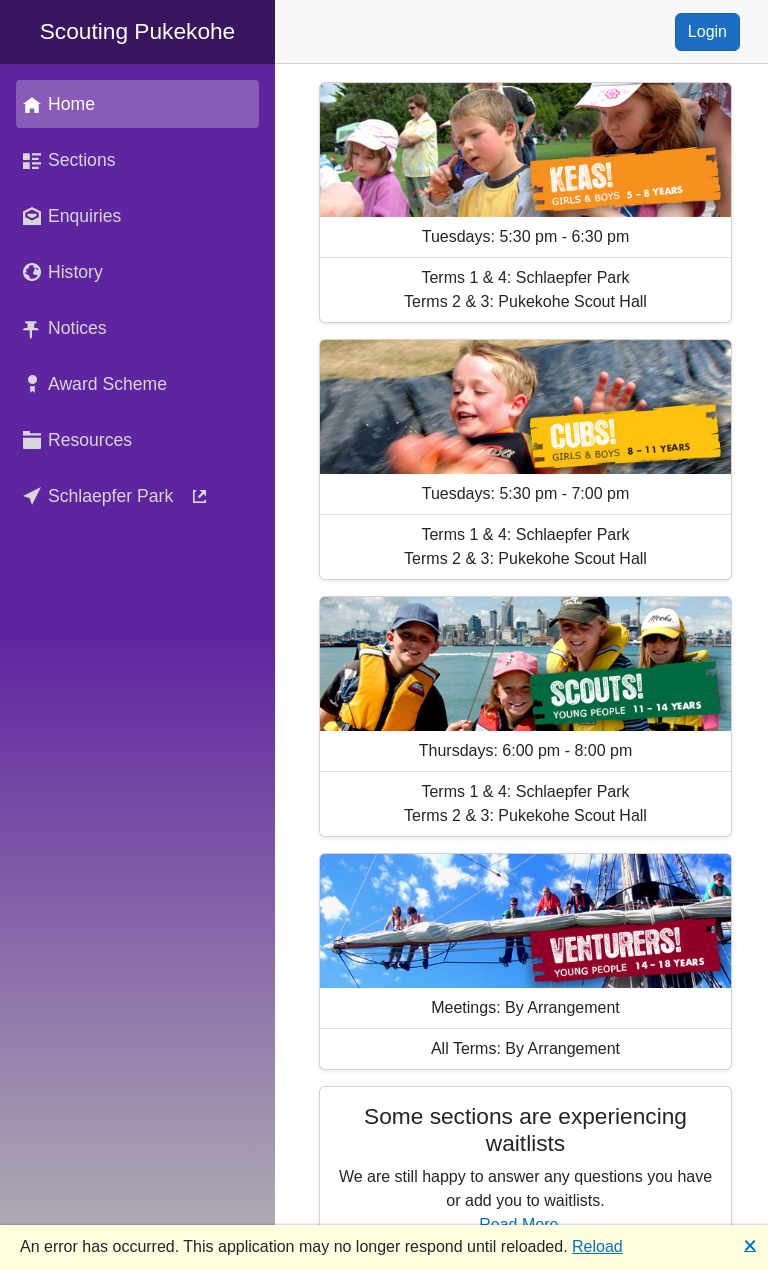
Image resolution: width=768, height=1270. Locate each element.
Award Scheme (91, 384)
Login (707, 31)
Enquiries (68, 216)
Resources (74, 440)
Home (55, 104)
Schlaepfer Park (115, 496)
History (59, 272)
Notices (61, 328)
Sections (65, 160)
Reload (597, 1246)
